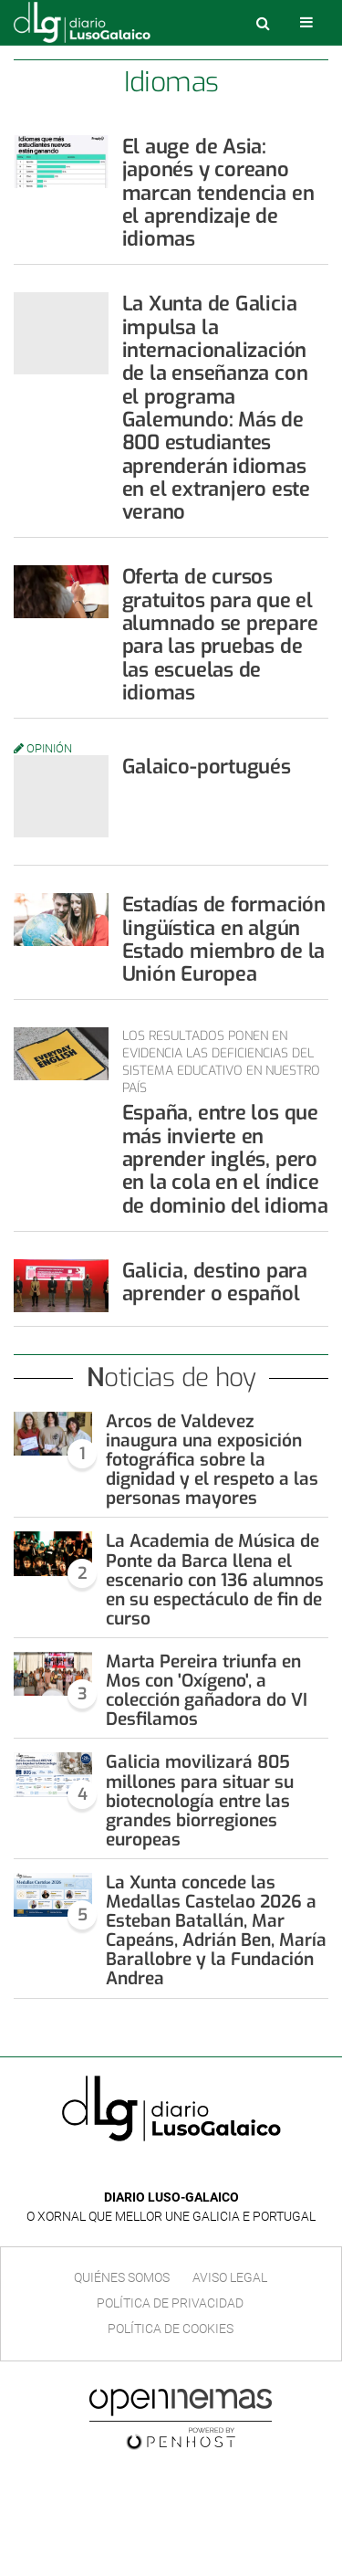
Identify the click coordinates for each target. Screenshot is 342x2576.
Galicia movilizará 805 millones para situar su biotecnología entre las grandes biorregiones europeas (200, 1800)
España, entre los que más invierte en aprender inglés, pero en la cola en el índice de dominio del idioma (225, 1158)
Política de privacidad (170, 2303)
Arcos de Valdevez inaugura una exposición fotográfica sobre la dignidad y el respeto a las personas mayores (212, 1459)
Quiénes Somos (122, 2277)
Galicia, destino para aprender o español (214, 1282)
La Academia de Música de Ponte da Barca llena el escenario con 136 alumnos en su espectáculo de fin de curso (215, 1579)
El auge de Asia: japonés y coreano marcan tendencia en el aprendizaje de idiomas (218, 192)
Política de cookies (170, 2328)
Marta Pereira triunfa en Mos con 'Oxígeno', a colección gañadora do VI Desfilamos (206, 1690)
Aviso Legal (229, 2277)
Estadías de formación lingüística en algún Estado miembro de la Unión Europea (224, 939)
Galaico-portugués (206, 766)
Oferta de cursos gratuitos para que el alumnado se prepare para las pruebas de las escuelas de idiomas (220, 634)
